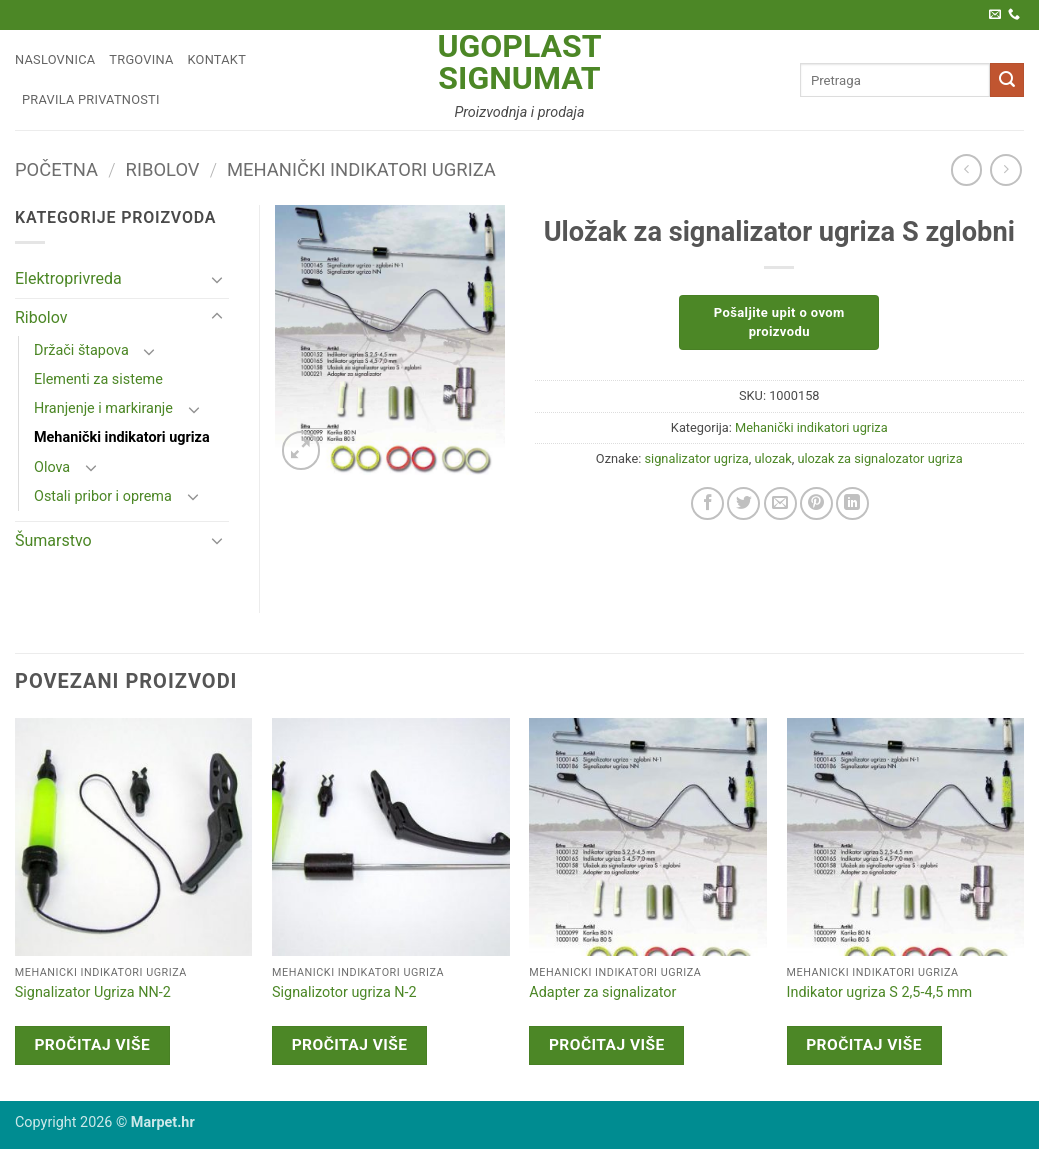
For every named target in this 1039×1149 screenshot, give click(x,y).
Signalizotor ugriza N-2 (344, 992)
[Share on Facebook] (707, 503)
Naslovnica (55, 59)
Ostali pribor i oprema (103, 496)
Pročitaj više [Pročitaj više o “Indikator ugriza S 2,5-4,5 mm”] (864, 1045)
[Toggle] (217, 279)
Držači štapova (81, 350)
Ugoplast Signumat (519, 62)
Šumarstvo (53, 540)
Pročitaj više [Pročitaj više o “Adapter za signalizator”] (607, 1045)
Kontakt (217, 59)
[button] (301, 450)
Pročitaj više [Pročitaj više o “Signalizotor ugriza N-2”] (350, 1045)
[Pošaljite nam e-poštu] (995, 15)
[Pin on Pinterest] (816, 503)
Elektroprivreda (68, 278)
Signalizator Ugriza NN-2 (93, 992)
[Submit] (1007, 80)
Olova (52, 467)
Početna (56, 169)
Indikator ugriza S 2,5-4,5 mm (880, 992)
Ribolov (163, 169)
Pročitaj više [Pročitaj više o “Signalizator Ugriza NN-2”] (92, 1045)
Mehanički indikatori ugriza (361, 169)
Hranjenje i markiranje (103, 408)
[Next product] (966, 169)
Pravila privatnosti (91, 99)
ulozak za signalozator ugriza (879, 458)
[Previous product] (1005, 169)
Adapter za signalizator (602, 992)
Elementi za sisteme (98, 379)
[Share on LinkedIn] (852, 503)
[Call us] (1014, 15)
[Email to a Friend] (780, 503)
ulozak (773, 458)
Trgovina (141, 59)
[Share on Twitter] (743, 503)
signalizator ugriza (696, 458)
